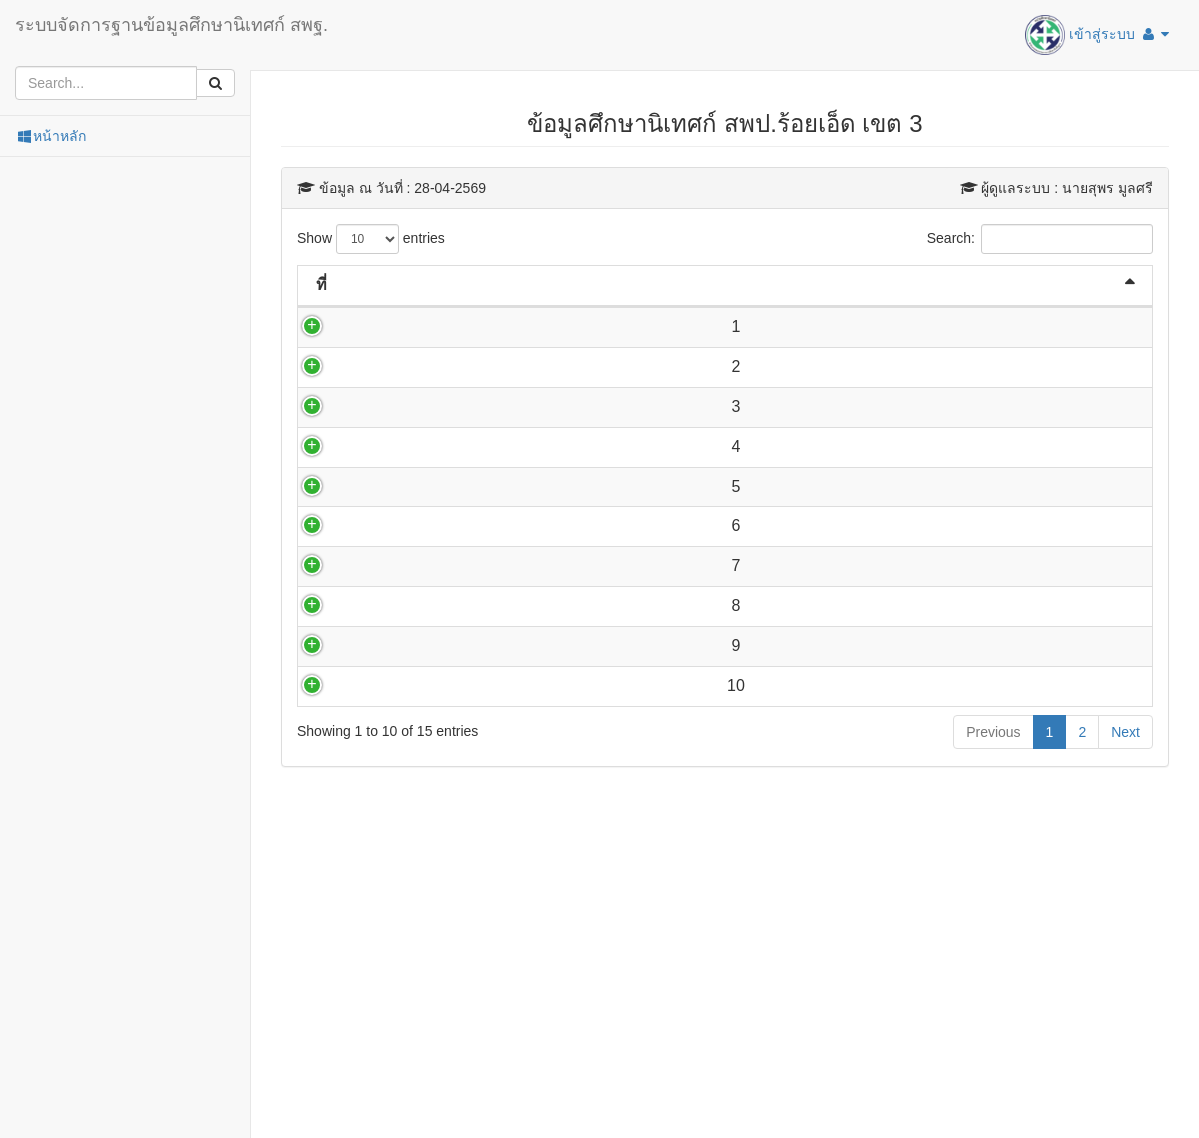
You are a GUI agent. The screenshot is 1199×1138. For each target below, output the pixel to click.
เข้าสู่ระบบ (1097, 35)
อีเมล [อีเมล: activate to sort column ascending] (732, 284)
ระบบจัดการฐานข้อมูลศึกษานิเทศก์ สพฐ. (171, 25)
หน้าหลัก (50, 136)
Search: (1040, 239)
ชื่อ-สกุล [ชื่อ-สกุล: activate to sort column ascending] (420, 284)
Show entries (371, 239)
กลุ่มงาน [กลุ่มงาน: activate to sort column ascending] (945, 284)
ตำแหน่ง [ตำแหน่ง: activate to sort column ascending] (569, 284)
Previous (993, 983)
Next (1125, 983)
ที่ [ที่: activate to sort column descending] (321, 284)
